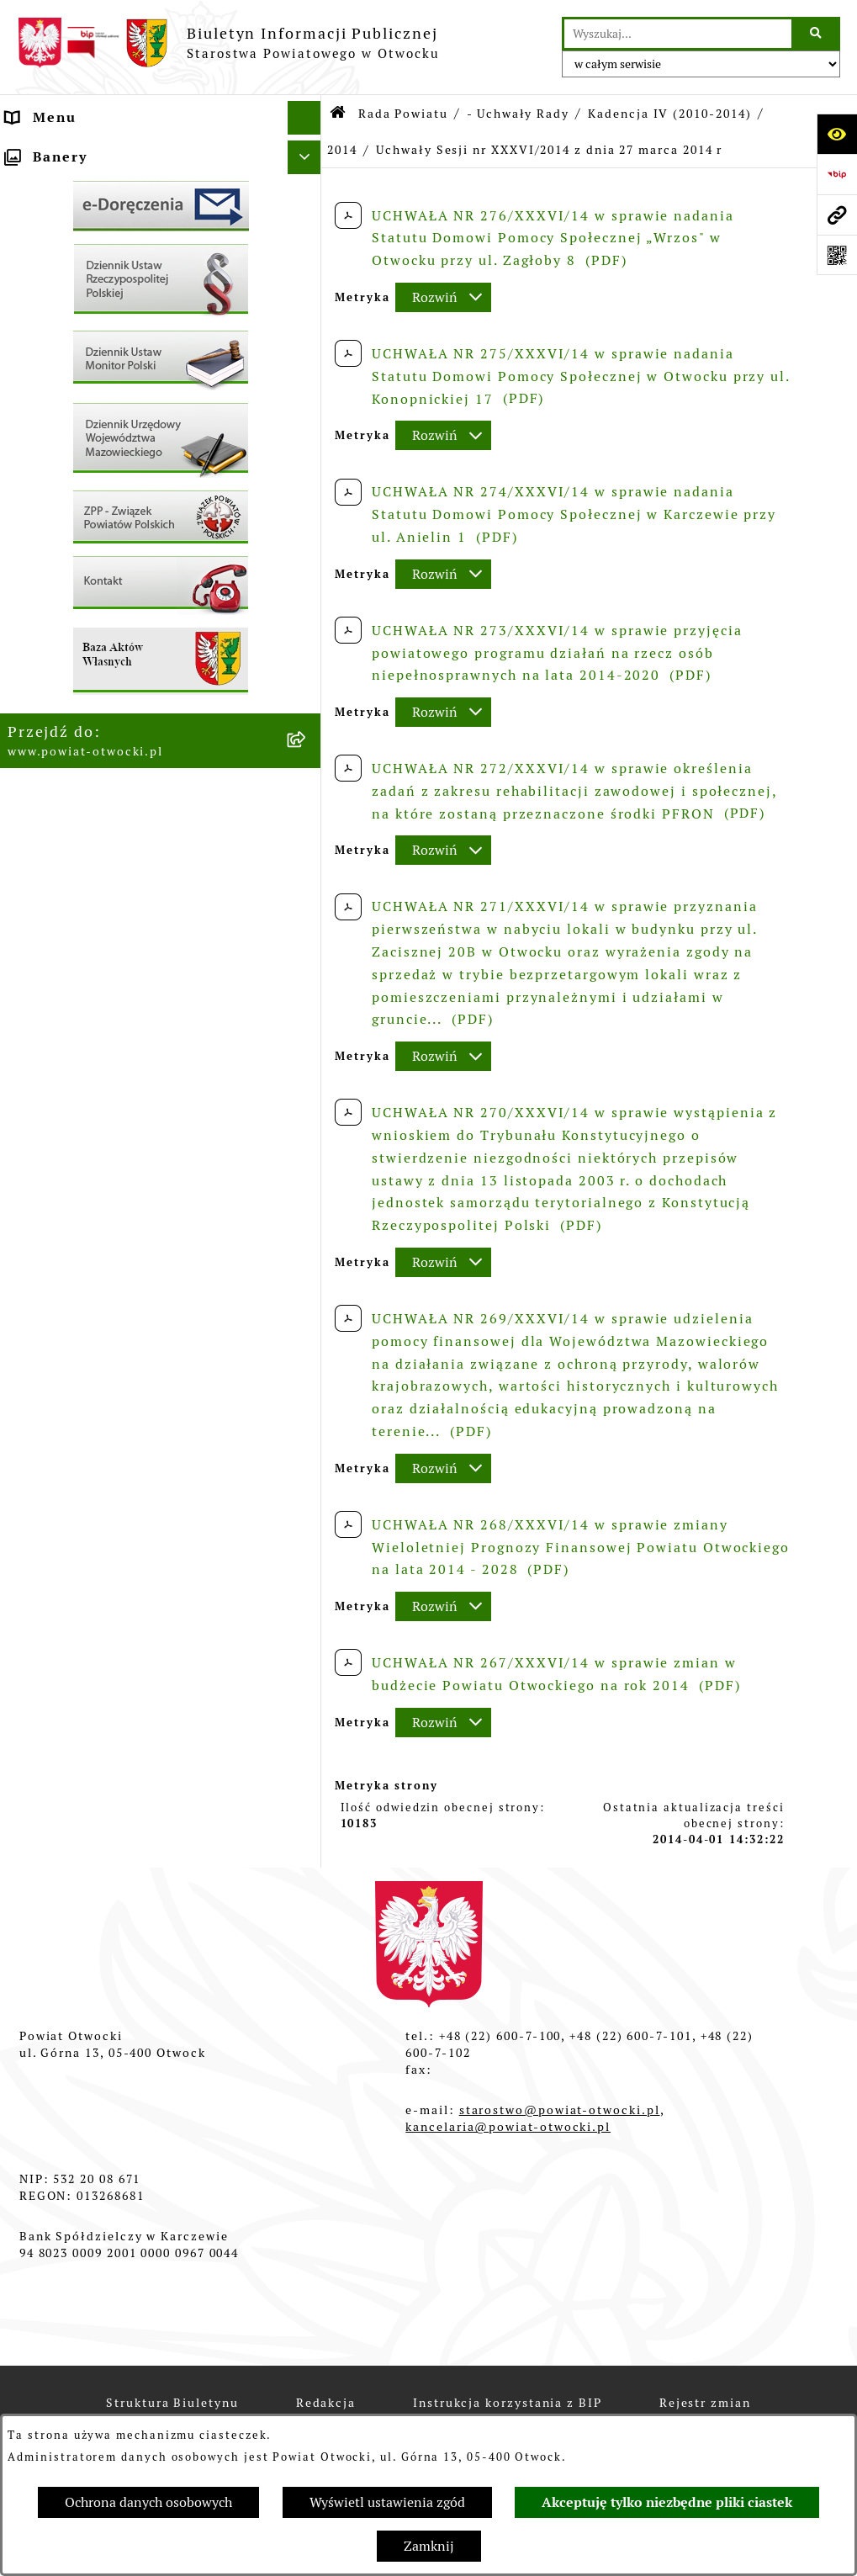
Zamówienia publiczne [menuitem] (91, 676)
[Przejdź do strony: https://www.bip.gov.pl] (837, 174)
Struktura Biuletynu (172, 2402)
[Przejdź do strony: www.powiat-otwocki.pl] (837, 214)
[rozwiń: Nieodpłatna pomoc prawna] (308, 320)
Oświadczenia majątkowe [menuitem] (100, 777)
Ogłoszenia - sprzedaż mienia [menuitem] (118, 487)
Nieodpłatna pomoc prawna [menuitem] (109, 319)
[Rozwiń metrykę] (443, 297)
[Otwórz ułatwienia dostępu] (837, 134)
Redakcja (326, 2402)
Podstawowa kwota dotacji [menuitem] (106, 709)
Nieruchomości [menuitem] (62, 642)
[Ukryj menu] (304, 118)
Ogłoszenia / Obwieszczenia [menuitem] (112, 454)
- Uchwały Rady (518, 113)
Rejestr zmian (705, 2402)
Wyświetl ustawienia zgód (387, 2502)
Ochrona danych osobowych (148, 2502)
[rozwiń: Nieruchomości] (308, 643)
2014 (342, 149)
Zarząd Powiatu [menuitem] (65, 184)
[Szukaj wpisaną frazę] (817, 33)
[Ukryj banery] (304, 958)
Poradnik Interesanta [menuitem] (87, 252)
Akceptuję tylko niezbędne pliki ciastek (667, 2502)
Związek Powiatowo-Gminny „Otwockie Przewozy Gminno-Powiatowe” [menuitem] (119, 864)
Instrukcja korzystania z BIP (507, 2402)
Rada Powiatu (403, 113)
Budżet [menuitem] (33, 810)
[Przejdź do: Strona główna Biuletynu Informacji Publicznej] (338, 114)
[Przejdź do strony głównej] (228, 43)
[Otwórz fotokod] (837, 255)
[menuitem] (160, 744)
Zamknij (429, 2546)
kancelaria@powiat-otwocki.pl (508, 2126)
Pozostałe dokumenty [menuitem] (87, 420)
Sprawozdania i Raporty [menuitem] (96, 521)
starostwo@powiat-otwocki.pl (559, 2110)
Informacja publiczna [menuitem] (87, 386)
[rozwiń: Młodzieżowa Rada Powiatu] (308, 219)
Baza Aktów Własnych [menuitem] (88, 918)
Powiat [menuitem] (33, 285)
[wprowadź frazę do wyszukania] (678, 33)
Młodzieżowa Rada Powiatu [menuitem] (109, 218)
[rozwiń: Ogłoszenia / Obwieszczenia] (308, 454)
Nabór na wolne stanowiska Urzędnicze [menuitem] (110, 598)
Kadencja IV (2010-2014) (669, 113)
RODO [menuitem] (29, 353)
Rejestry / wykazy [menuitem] (73, 555)
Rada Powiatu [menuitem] (57, 151)
